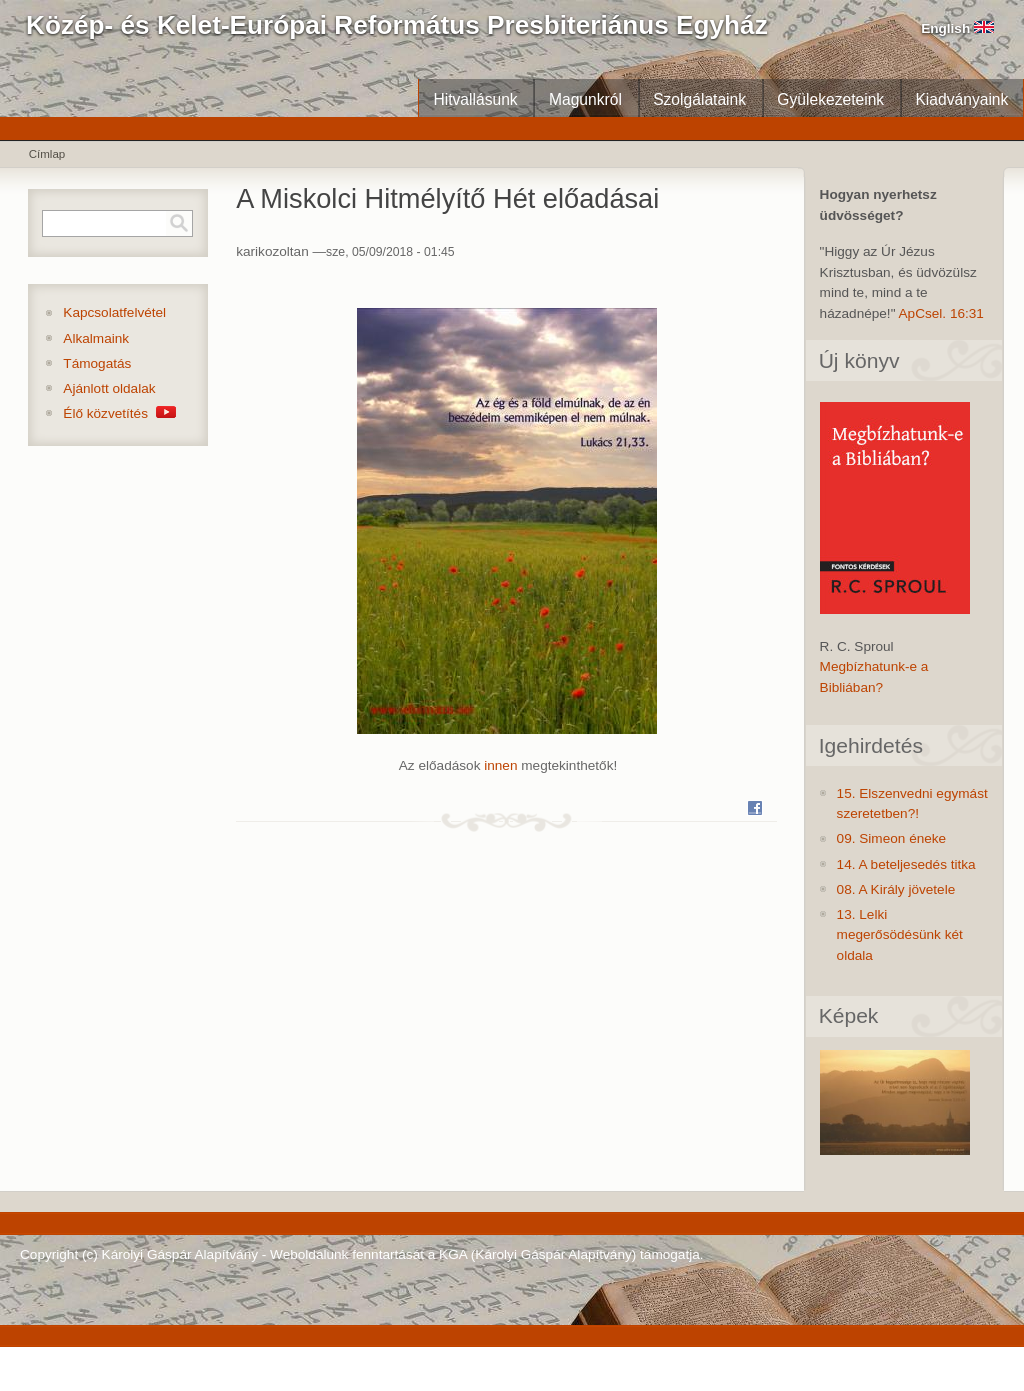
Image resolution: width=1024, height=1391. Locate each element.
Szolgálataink (699, 99)
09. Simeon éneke (892, 838)
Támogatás (97, 363)
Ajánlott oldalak (109, 388)
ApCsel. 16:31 (941, 313)
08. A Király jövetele (896, 889)
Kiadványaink (961, 99)
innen (500, 765)
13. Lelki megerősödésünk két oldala (900, 935)
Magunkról (585, 99)
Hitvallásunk (475, 99)
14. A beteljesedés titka (906, 864)
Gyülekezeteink (830, 99)
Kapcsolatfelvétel (114, 312)
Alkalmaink (96, 338)
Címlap (47, 154)
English (957, 28)
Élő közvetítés (119, 413)
